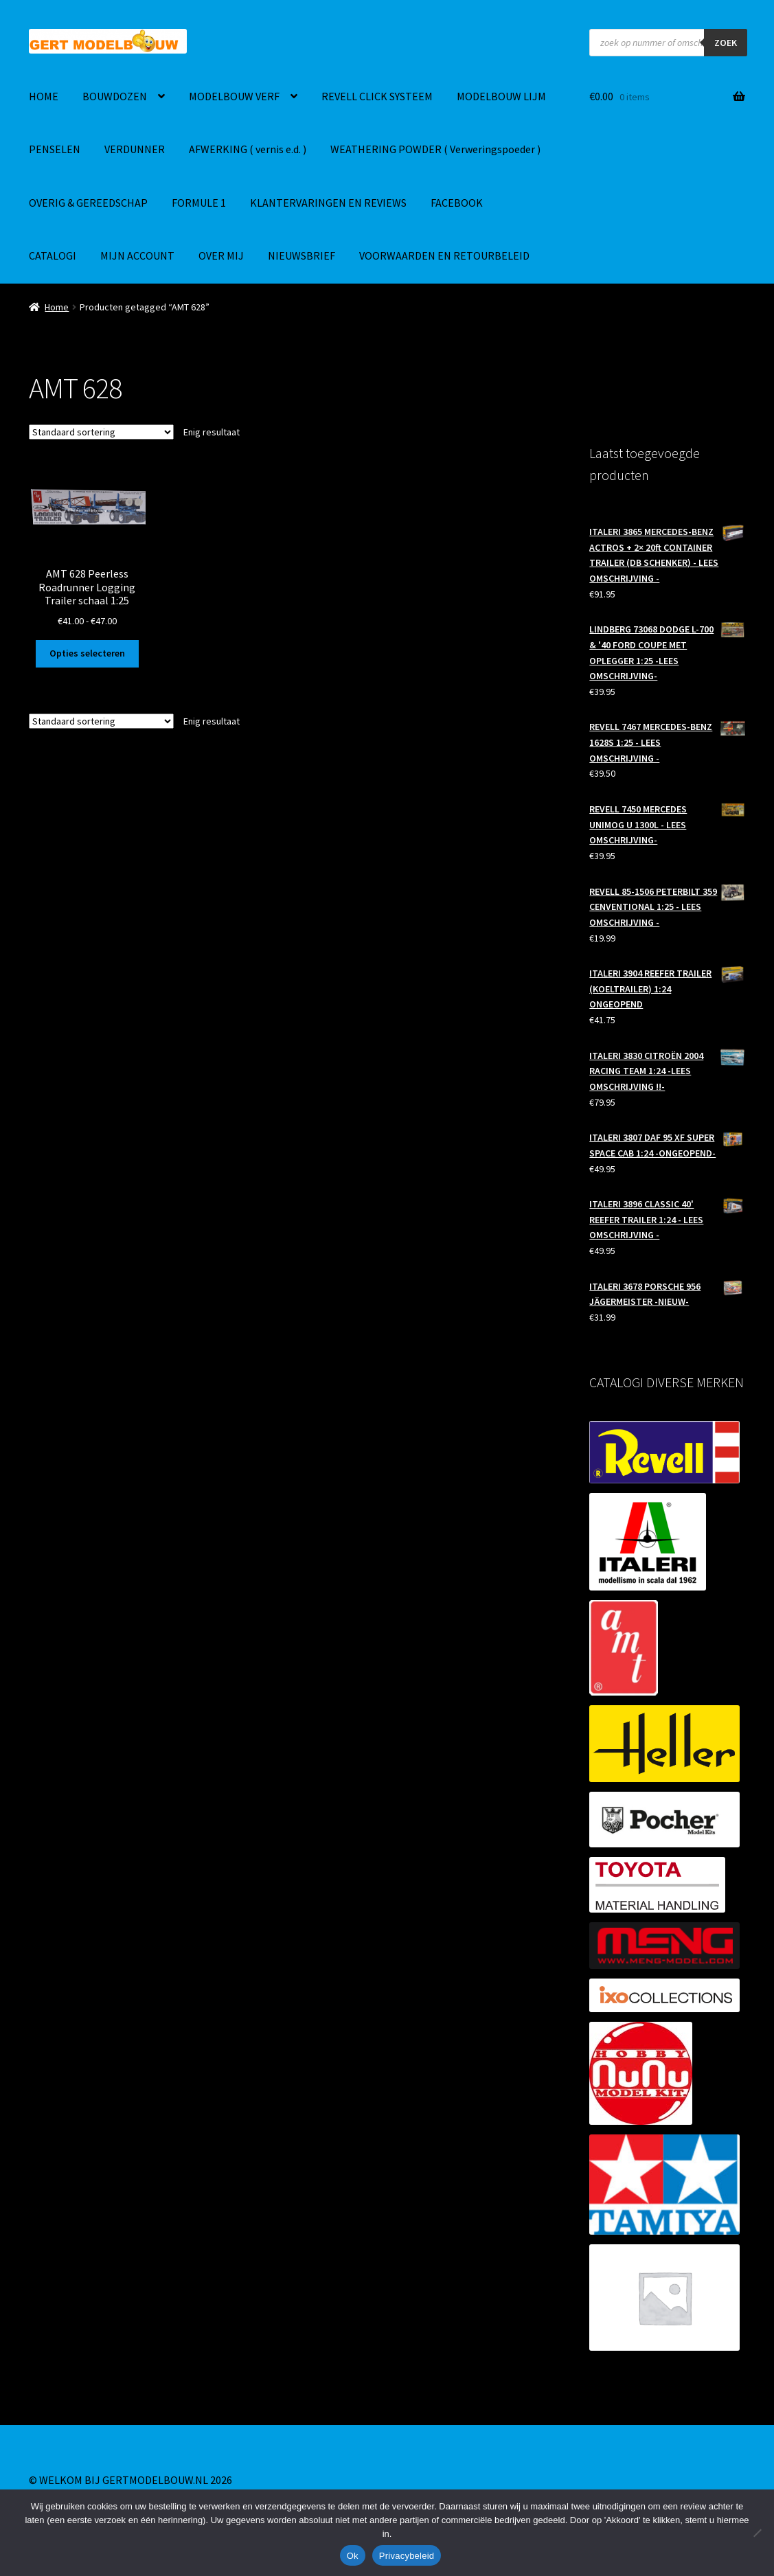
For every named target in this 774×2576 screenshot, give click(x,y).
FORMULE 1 (199, 202)
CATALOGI (52, 255)
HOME (43, 96)
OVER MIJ (221, 255)
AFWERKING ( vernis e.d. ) (247, 149)
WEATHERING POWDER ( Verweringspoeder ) (435, 149)
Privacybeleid (407, 2556)
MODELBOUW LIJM (501, 96)
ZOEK (725, 42)
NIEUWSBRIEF (301, 255)
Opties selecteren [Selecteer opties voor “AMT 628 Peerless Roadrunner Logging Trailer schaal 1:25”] (87, 653)
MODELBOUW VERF (234, 96)
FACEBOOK (457, 202)
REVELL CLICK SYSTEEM (377, 96)
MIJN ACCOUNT (137, 255)
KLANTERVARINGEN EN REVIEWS (328, 202)
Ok (352, 2556)
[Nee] (757, 2533)
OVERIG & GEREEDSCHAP (88, 202)
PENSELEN (54, 149)
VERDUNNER (134, 149)
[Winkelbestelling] (101, 432)
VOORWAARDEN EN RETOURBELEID (444, 255)
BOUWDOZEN (114, 96)
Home (57, 307)
